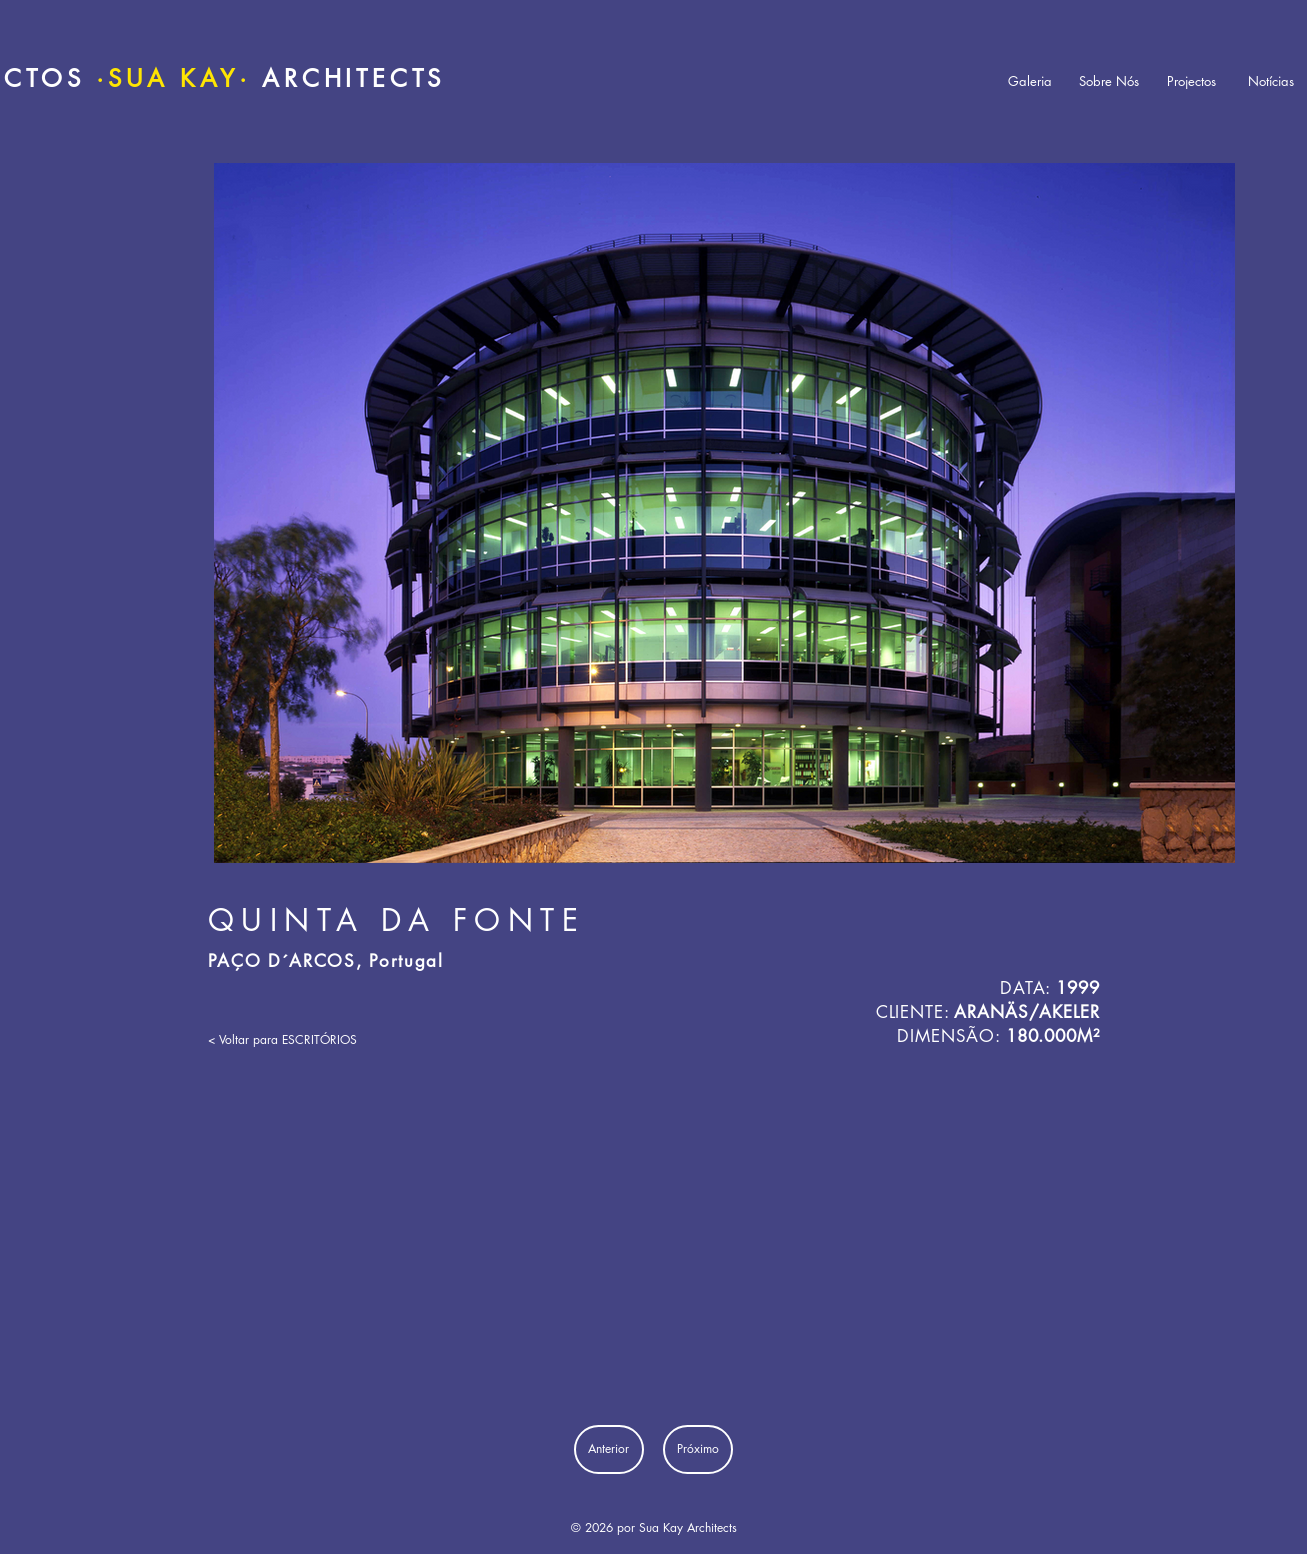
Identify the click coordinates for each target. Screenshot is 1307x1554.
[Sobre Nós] (1109, 81)
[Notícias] (1271, 81)
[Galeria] (1030, 81)
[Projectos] (1192, 81)
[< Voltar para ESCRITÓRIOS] (282, 1040)
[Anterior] (609, 1449)
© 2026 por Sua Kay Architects (654, 1527)
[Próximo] (698, 1449)
